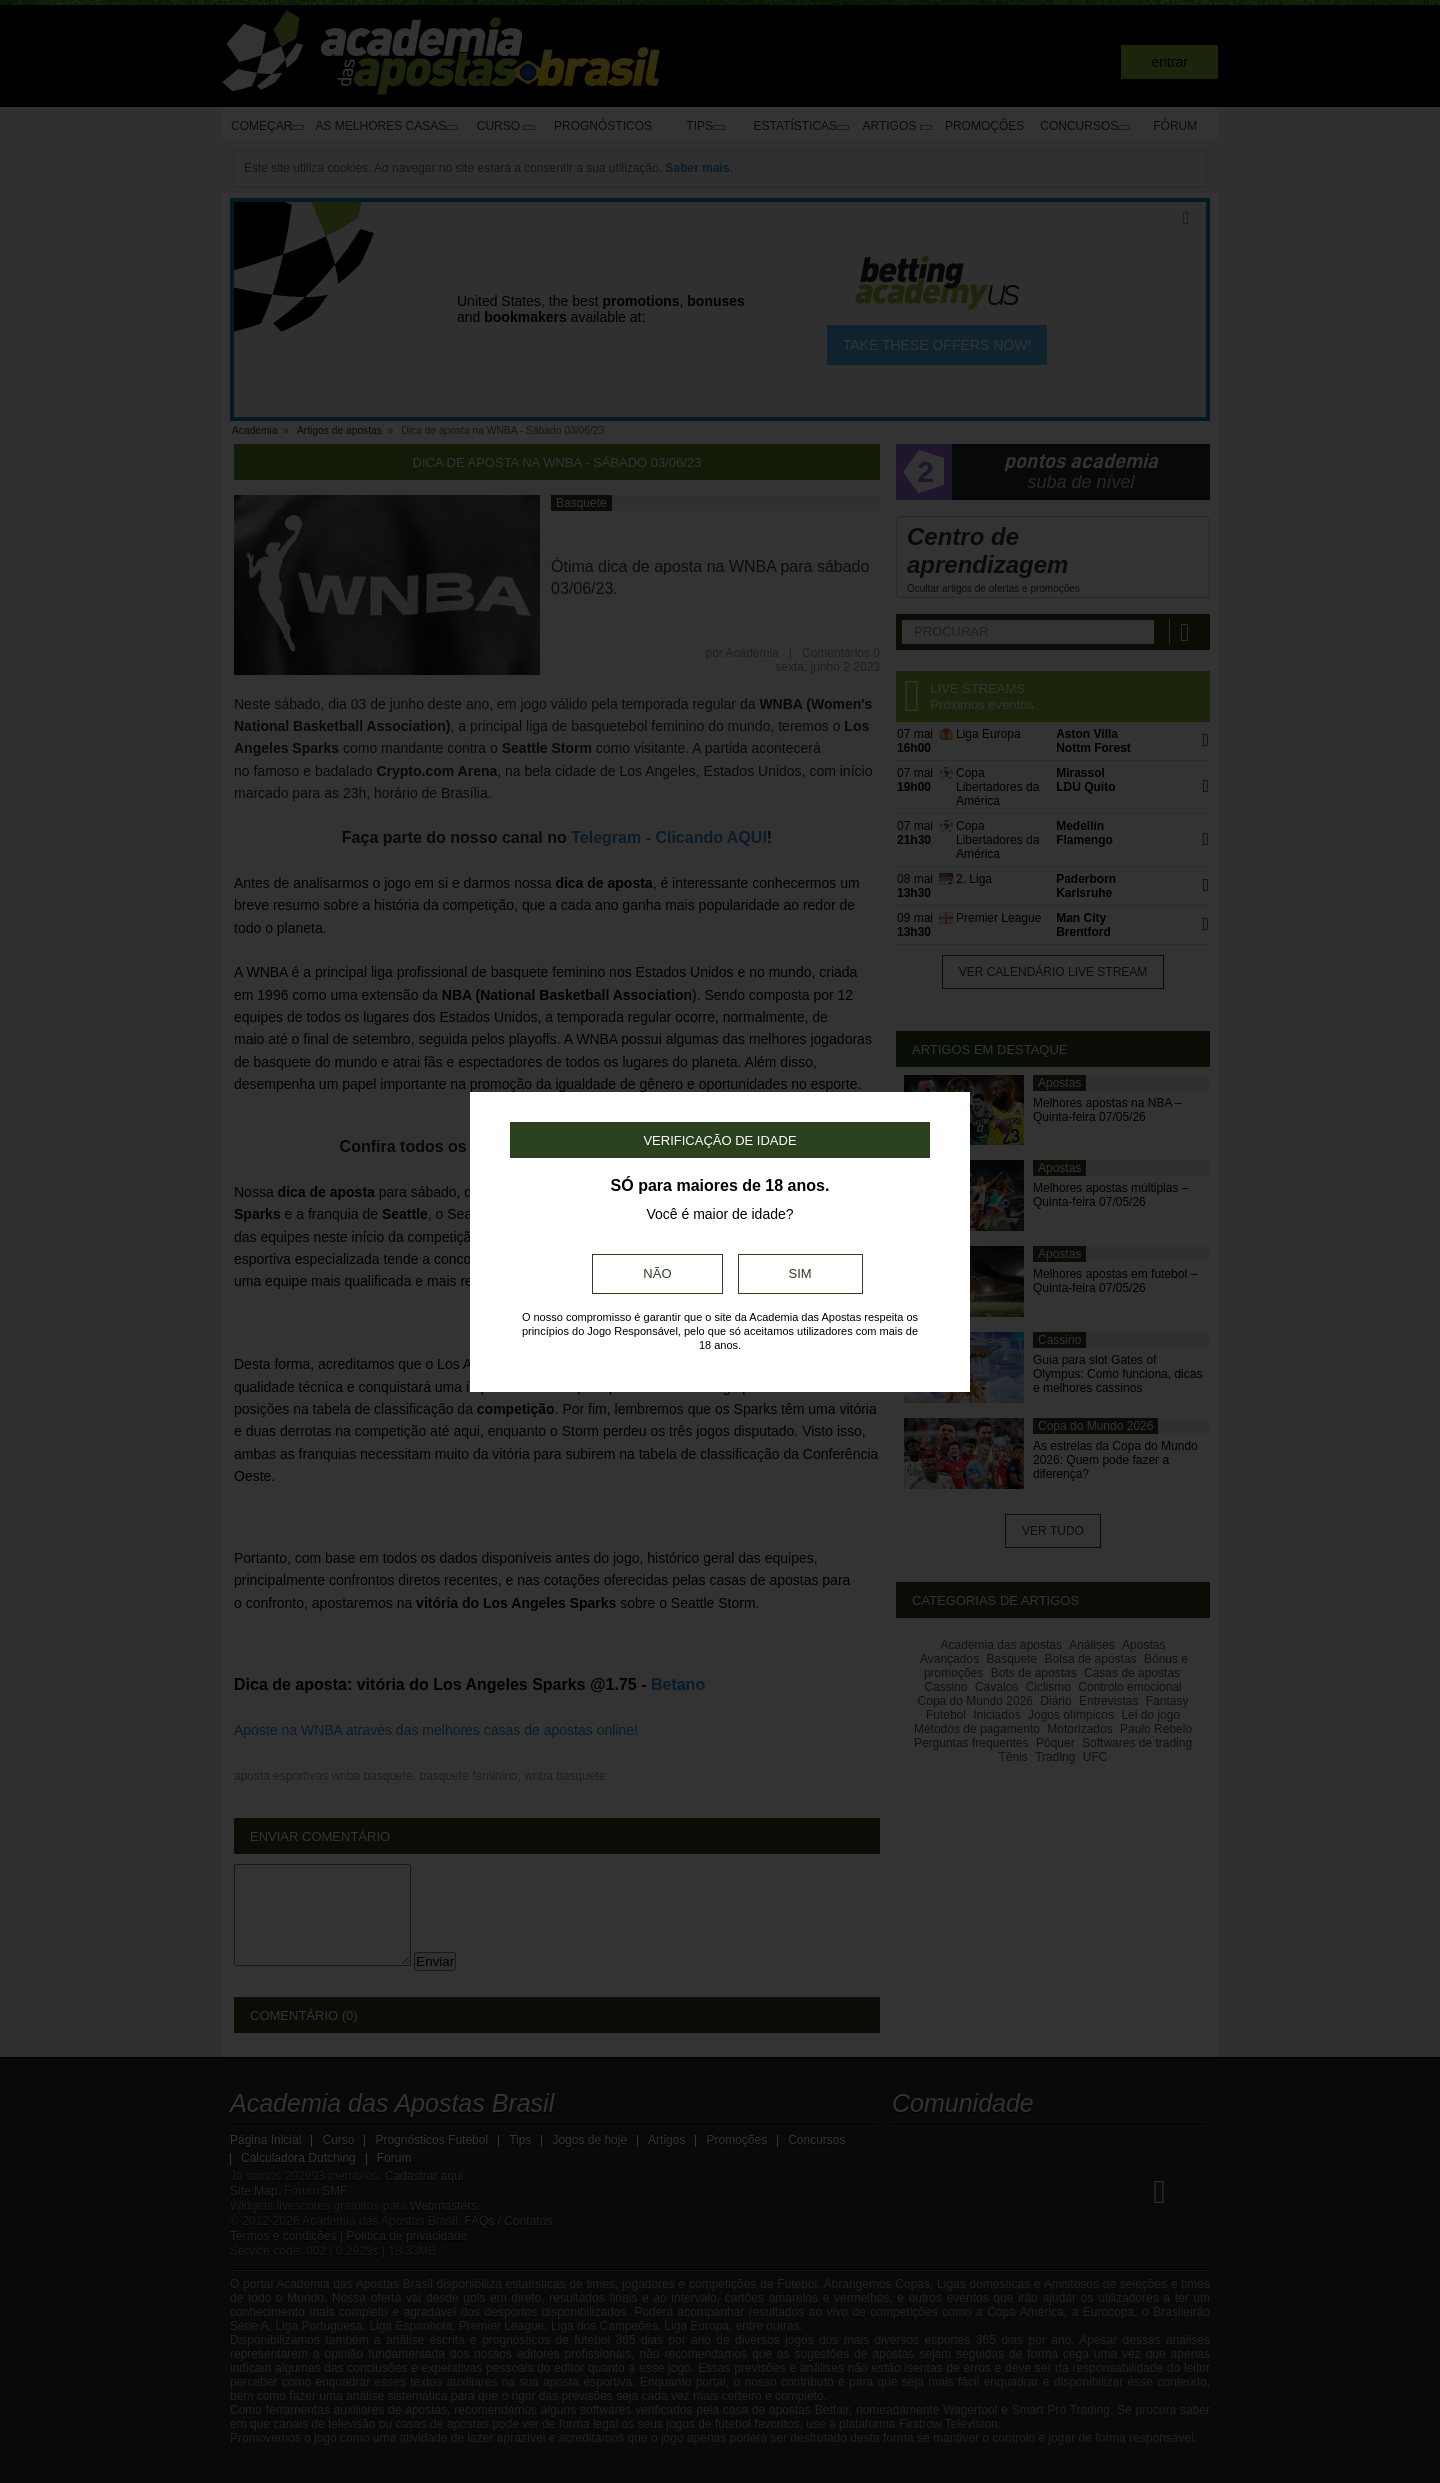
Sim (800, 1273)
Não (657, 1273)
